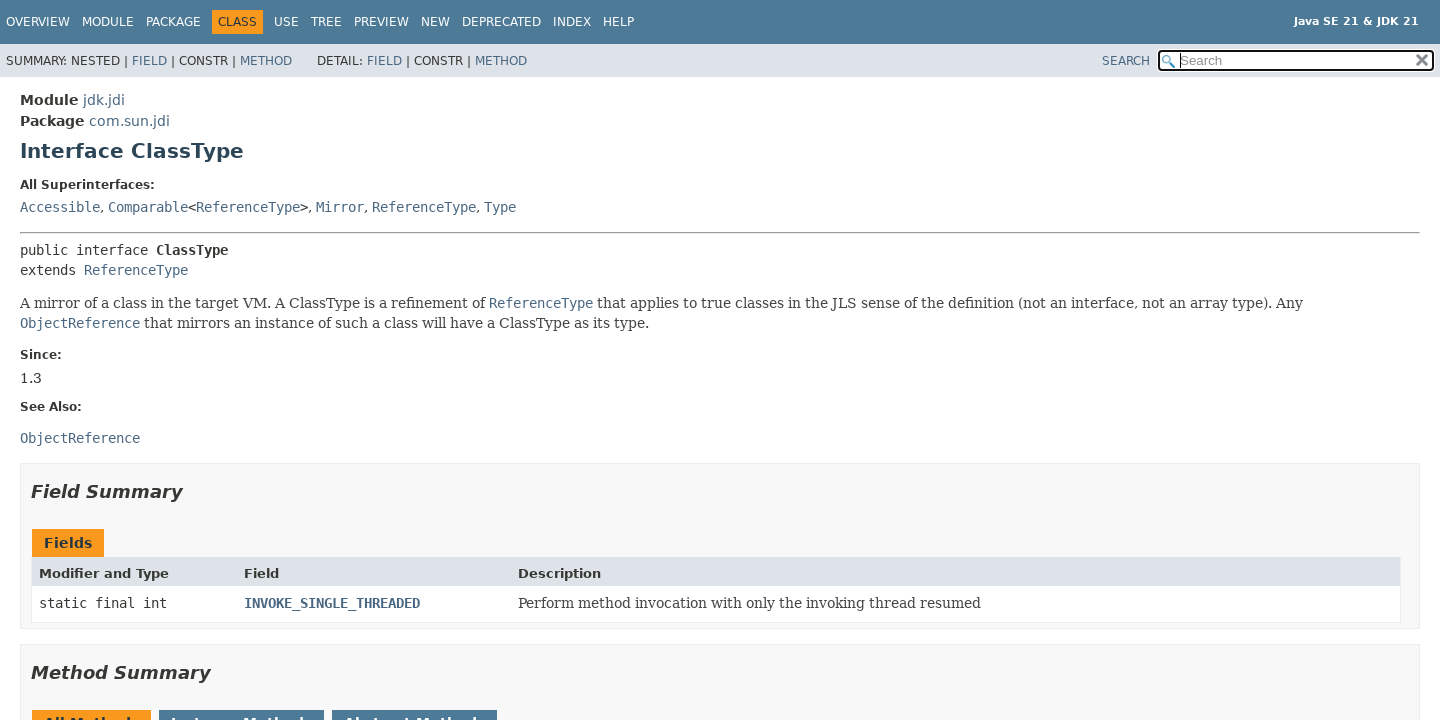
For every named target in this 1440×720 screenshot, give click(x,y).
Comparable (148, 207)
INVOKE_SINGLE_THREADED (332, 603)
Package (173, 22)
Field (149, 61)
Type (500, 207)
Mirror (340, 207)
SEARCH (1126, 61)
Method (266, 61)
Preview (381, 22)
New (435, 22)
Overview (38, 22)
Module (108, 22)
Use (286, 22)
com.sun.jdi (129, 121)
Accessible (60, 207)
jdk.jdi (104, 100)
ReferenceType (248, 207)
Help (618, 22)
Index (572, 22)
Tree (326, 22)
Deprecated (501, 22)
